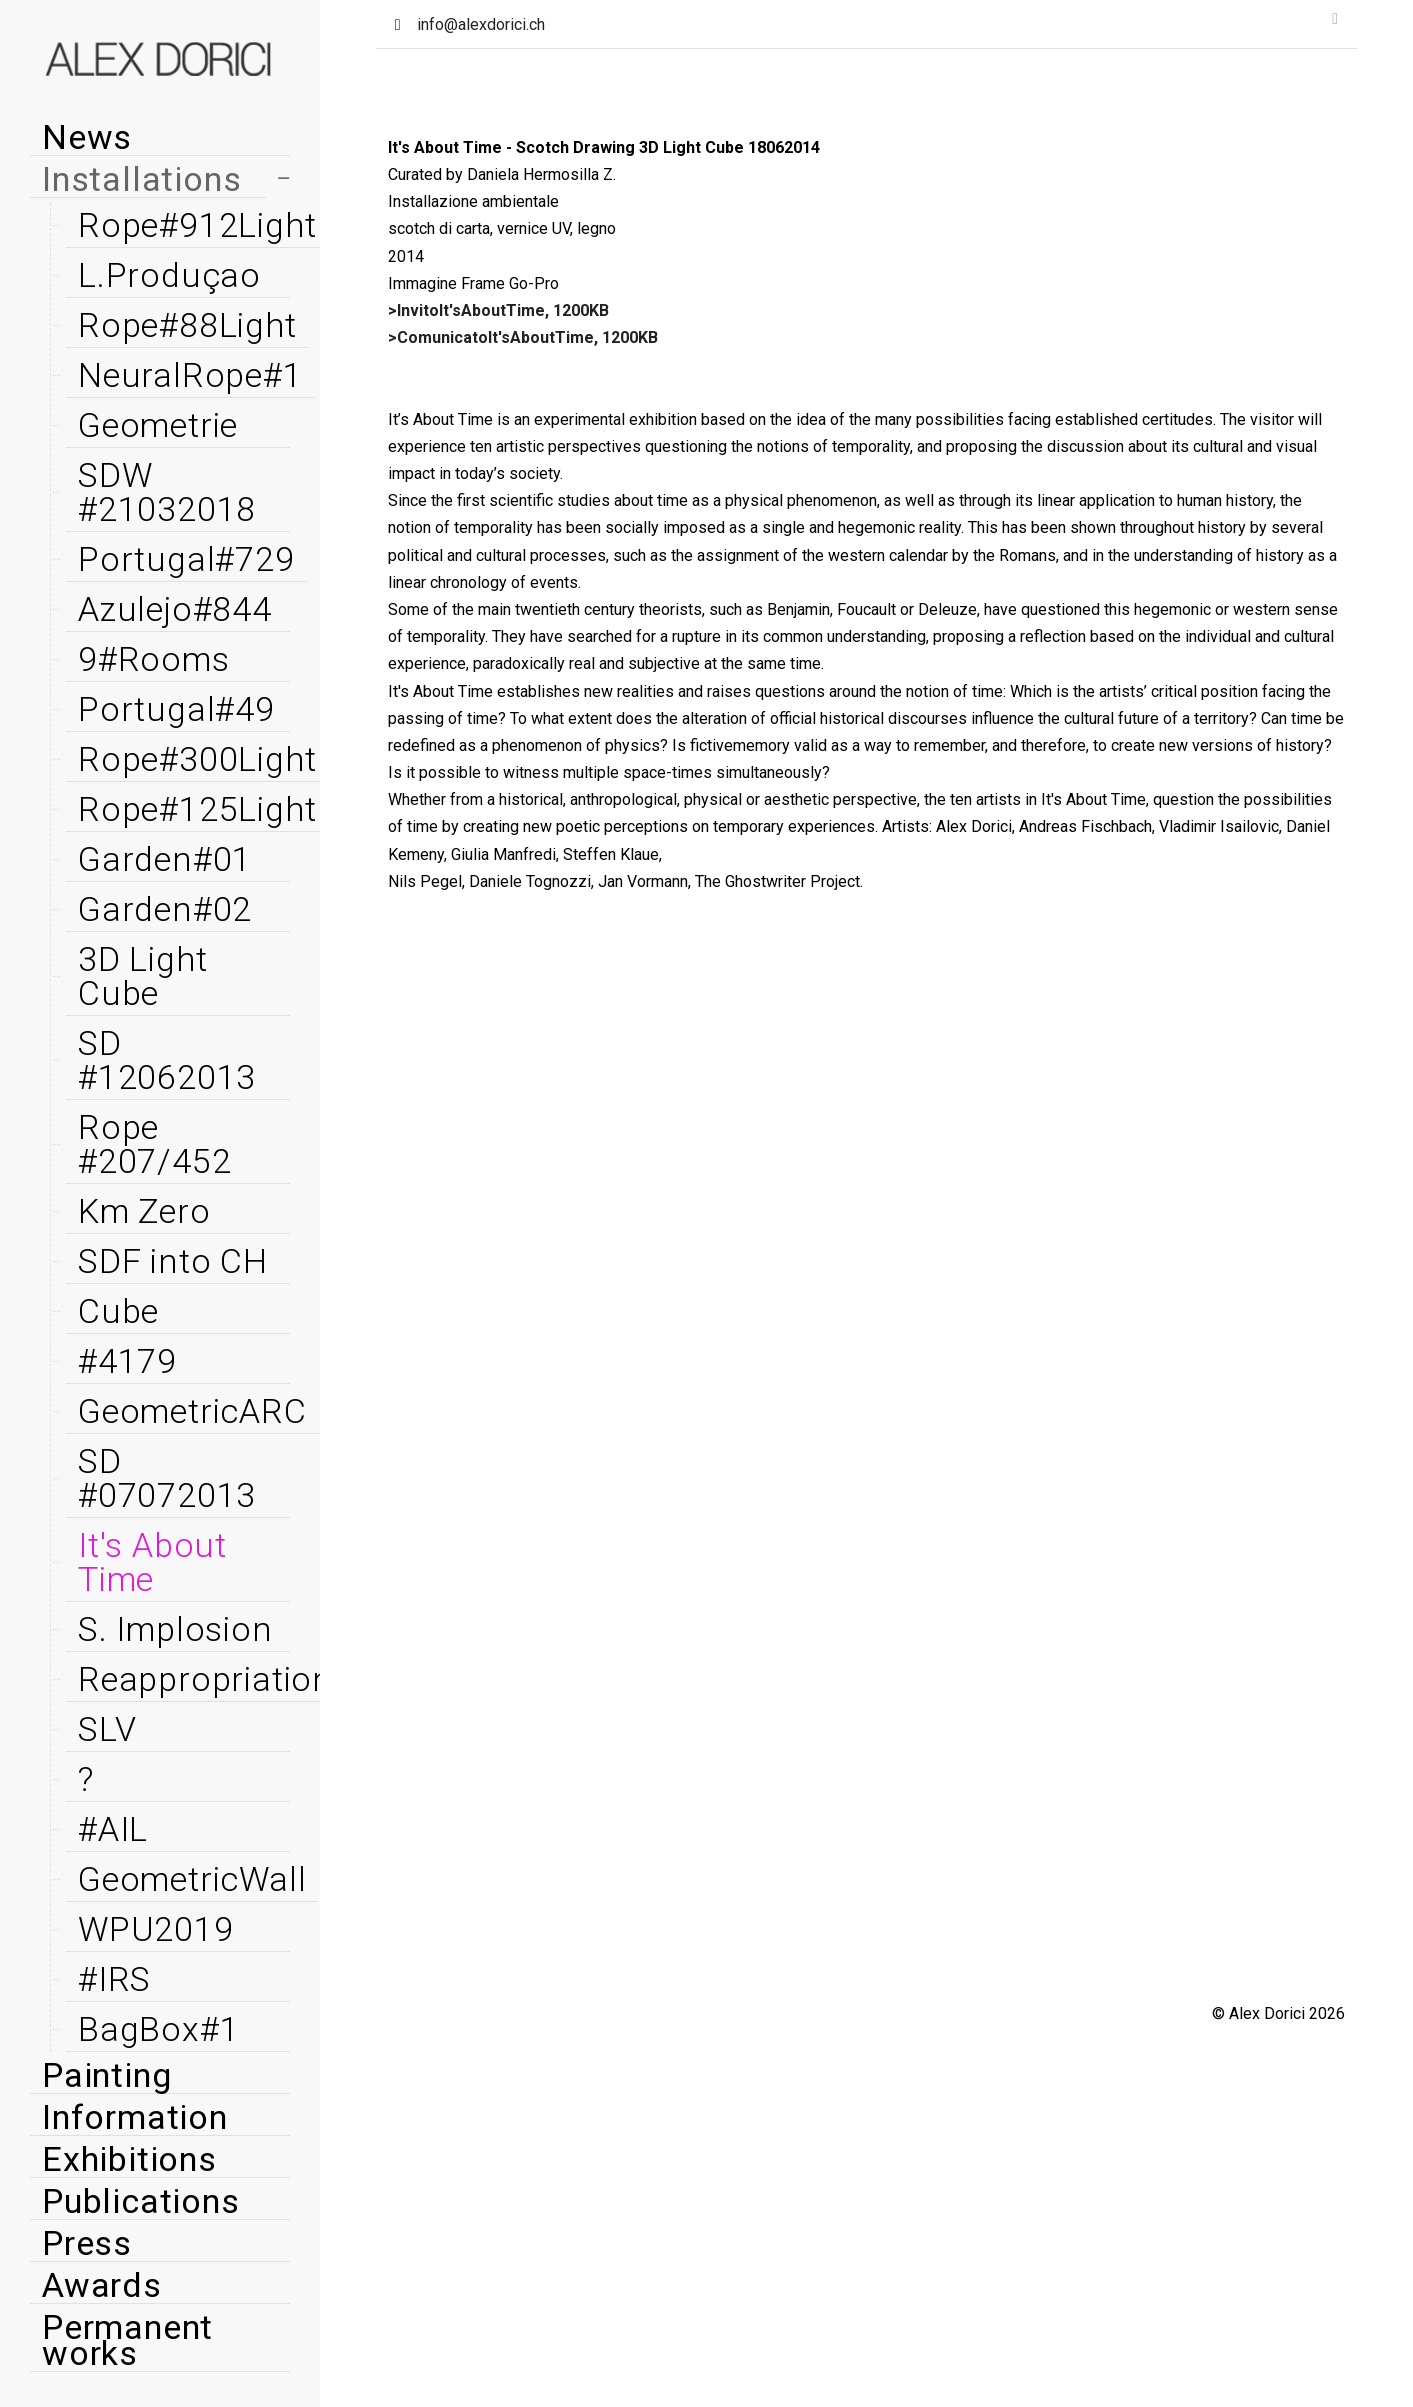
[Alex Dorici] (160, 60)
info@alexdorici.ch (482, 24)
